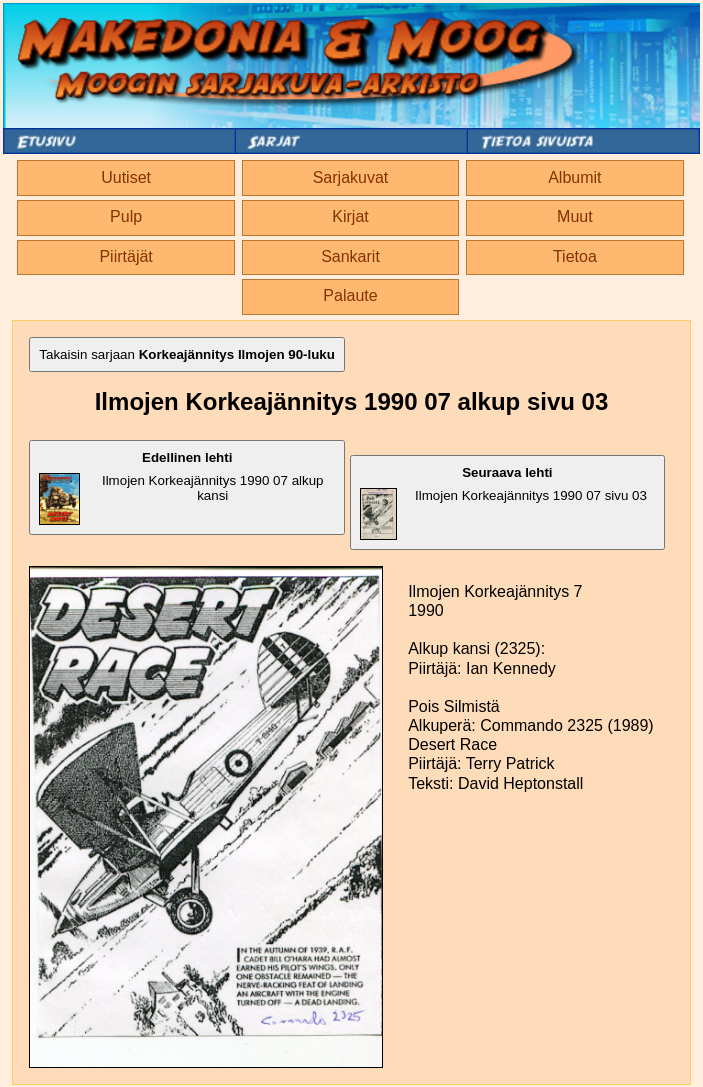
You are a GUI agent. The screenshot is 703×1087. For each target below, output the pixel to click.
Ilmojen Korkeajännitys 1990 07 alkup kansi (181, 487)
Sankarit (350, 256)
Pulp (126, 216)
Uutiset (126, 177)
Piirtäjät (125, 256)
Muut (575, 216)
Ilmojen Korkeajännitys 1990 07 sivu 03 (503, 502)
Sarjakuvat (351, 177)
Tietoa (575, 256)
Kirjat (350, 216)
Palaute (350, 295)
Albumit (574, 177)
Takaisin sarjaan (187, 354)
